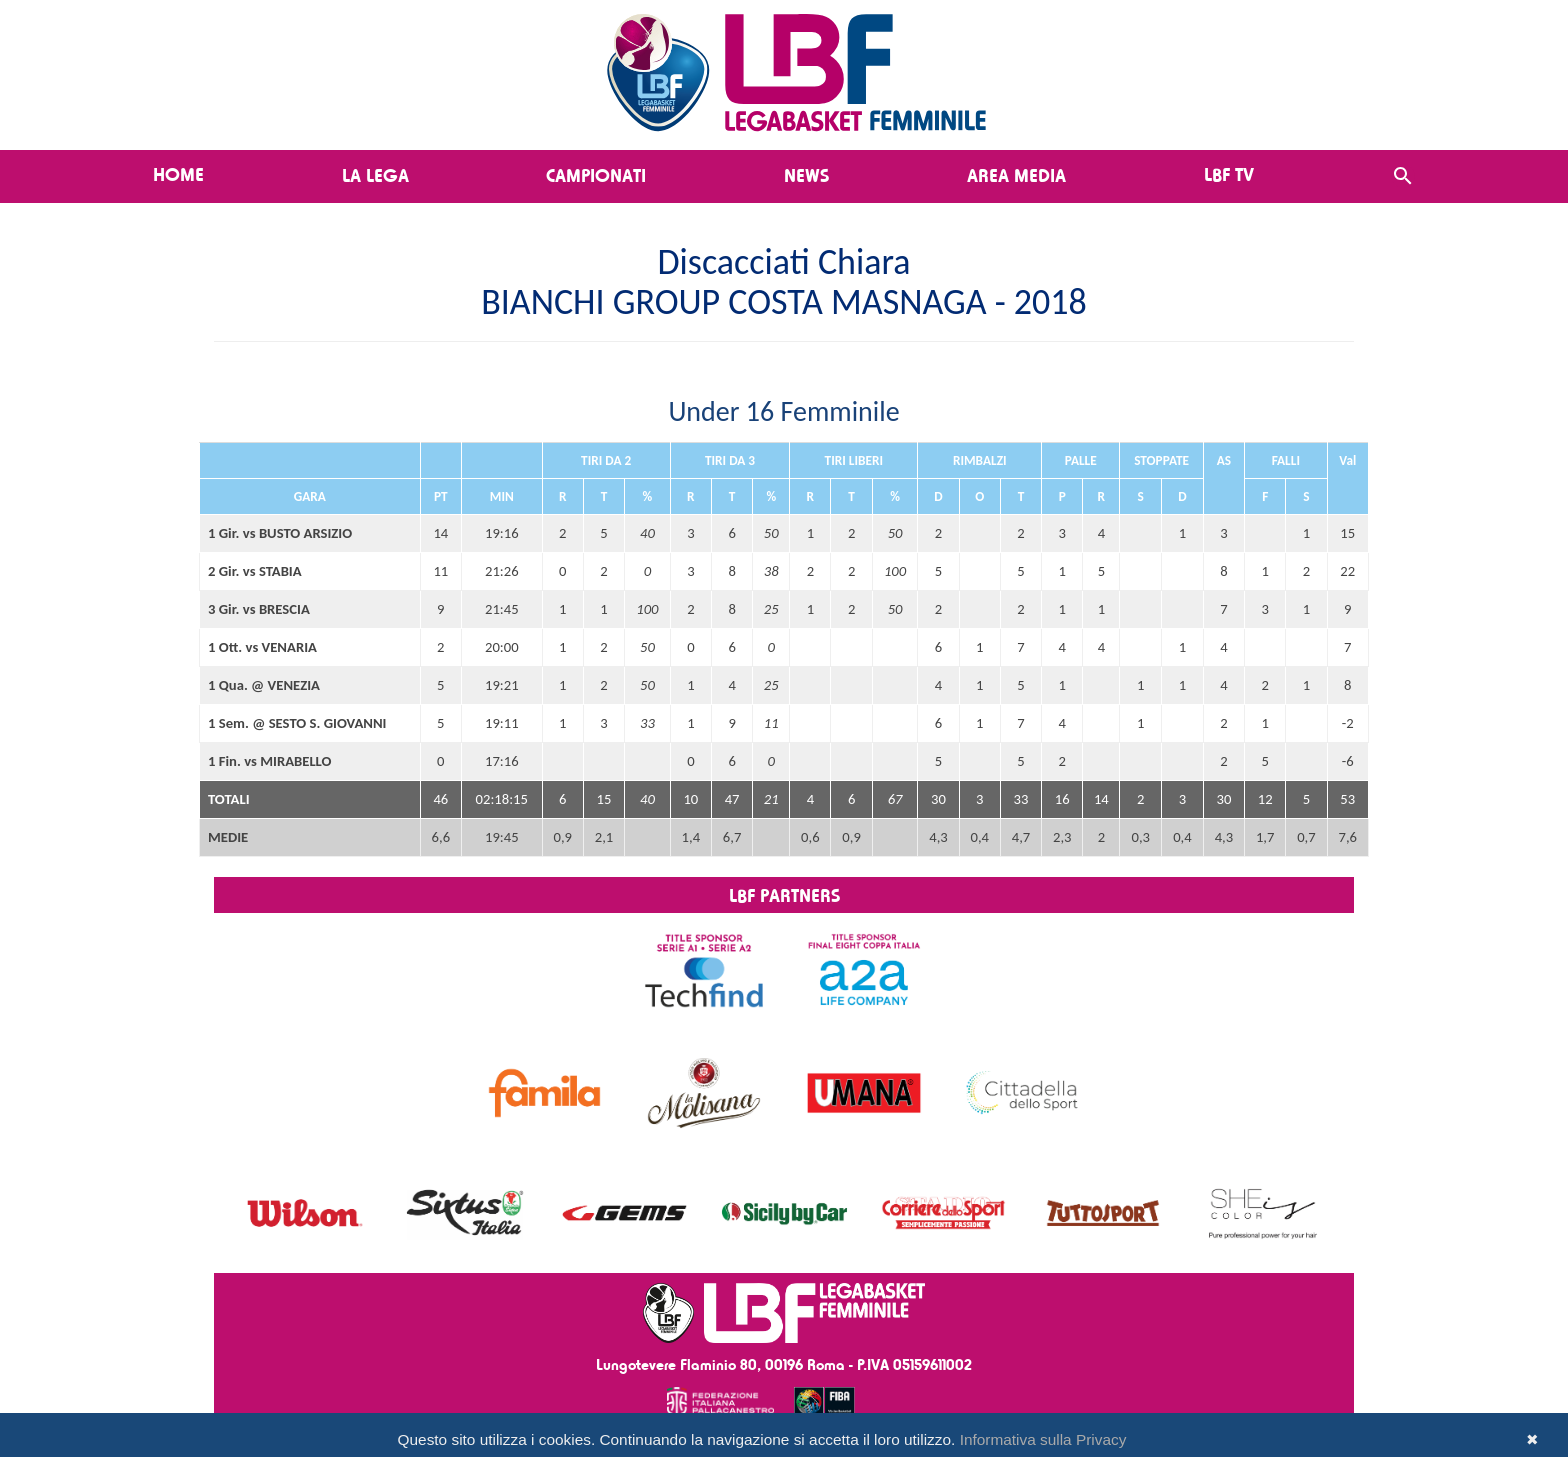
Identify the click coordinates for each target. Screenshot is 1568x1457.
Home (178, 174)
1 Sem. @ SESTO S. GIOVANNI (297, 723)
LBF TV (1229, 174)
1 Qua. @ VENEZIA (264, 685)
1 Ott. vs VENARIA (262, 647)
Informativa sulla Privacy (1043, 1439)
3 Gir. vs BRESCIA (259, 609)
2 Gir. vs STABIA (255, 571)
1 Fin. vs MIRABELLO (269, 761)
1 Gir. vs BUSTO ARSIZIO (280, 533)
